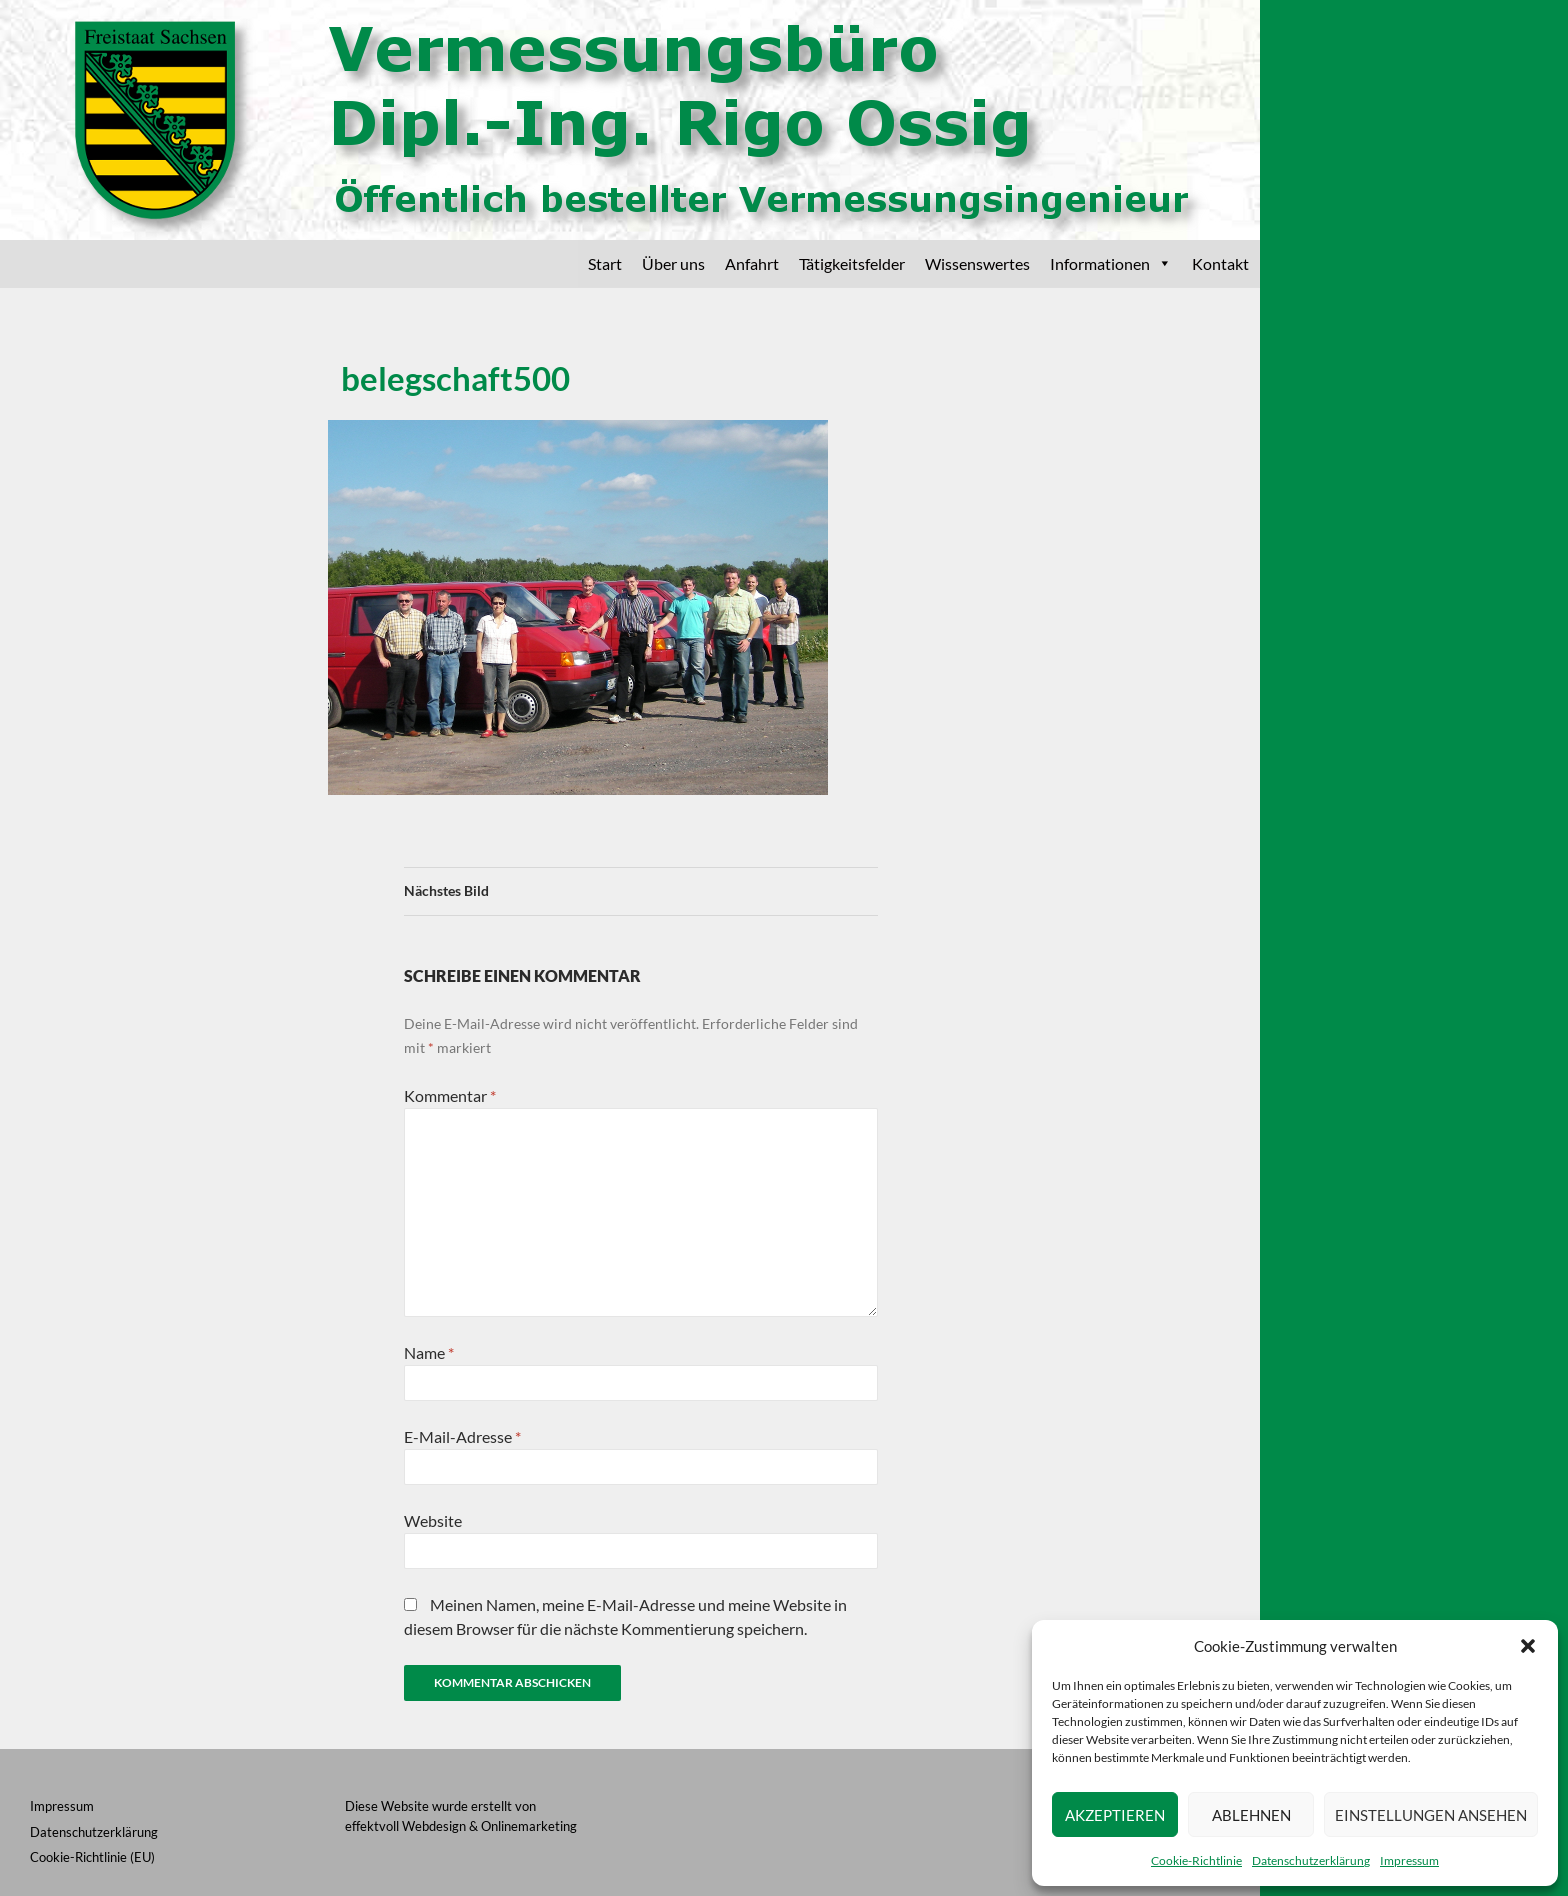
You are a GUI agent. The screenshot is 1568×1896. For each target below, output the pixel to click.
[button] (1528, 1646)
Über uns (673, 263)
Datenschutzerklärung (1311, 1860)
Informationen (1111, 263)
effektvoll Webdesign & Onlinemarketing (461, 1826)
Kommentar (450, 1095)
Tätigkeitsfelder (852, 263)
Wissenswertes (977, 263)
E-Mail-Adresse (462, 1436)
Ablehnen (1251, 1815)
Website (433, 1520)
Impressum (1409, 1860)
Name (429, 1352)
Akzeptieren (1115, 1815)
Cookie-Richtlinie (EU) (92, 1857)
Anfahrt (752, 263)
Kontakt (1220, 263)
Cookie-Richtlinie (1196, 1860)
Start (605, 263)
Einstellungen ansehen (1431, 1815)
